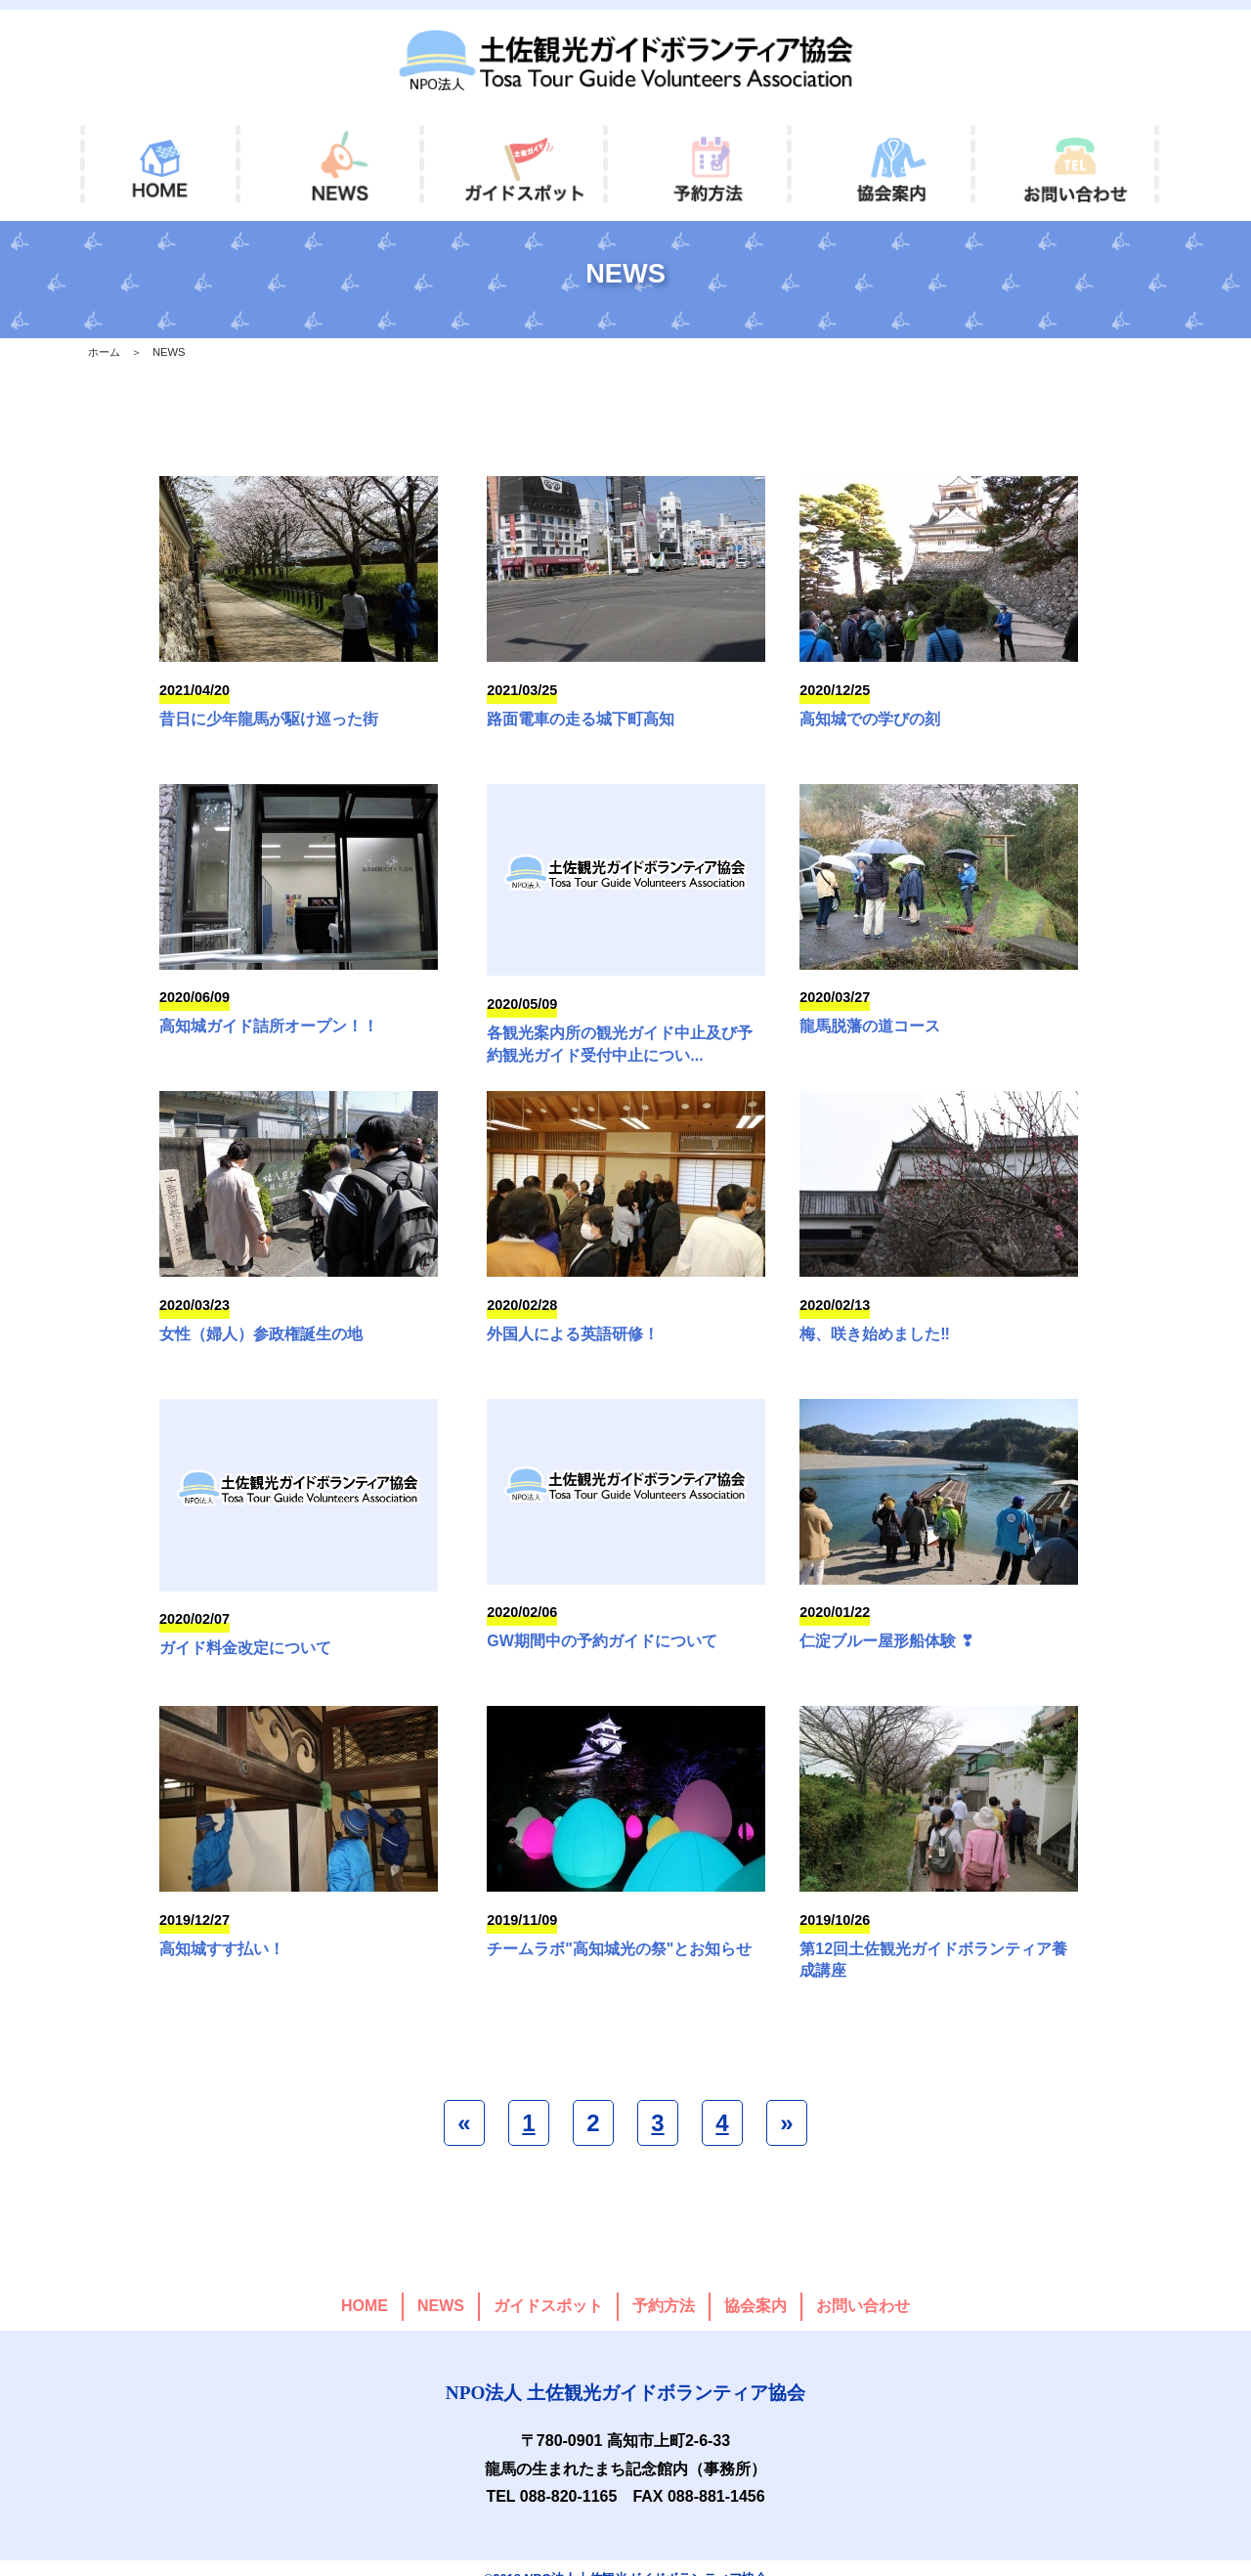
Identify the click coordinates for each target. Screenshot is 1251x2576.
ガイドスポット (548, 2283)
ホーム (104, 352)
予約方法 (663, 2283)
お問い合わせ (863, 2283)
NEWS (440, 2283)
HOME (364, 2283)
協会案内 (755, 2283)
